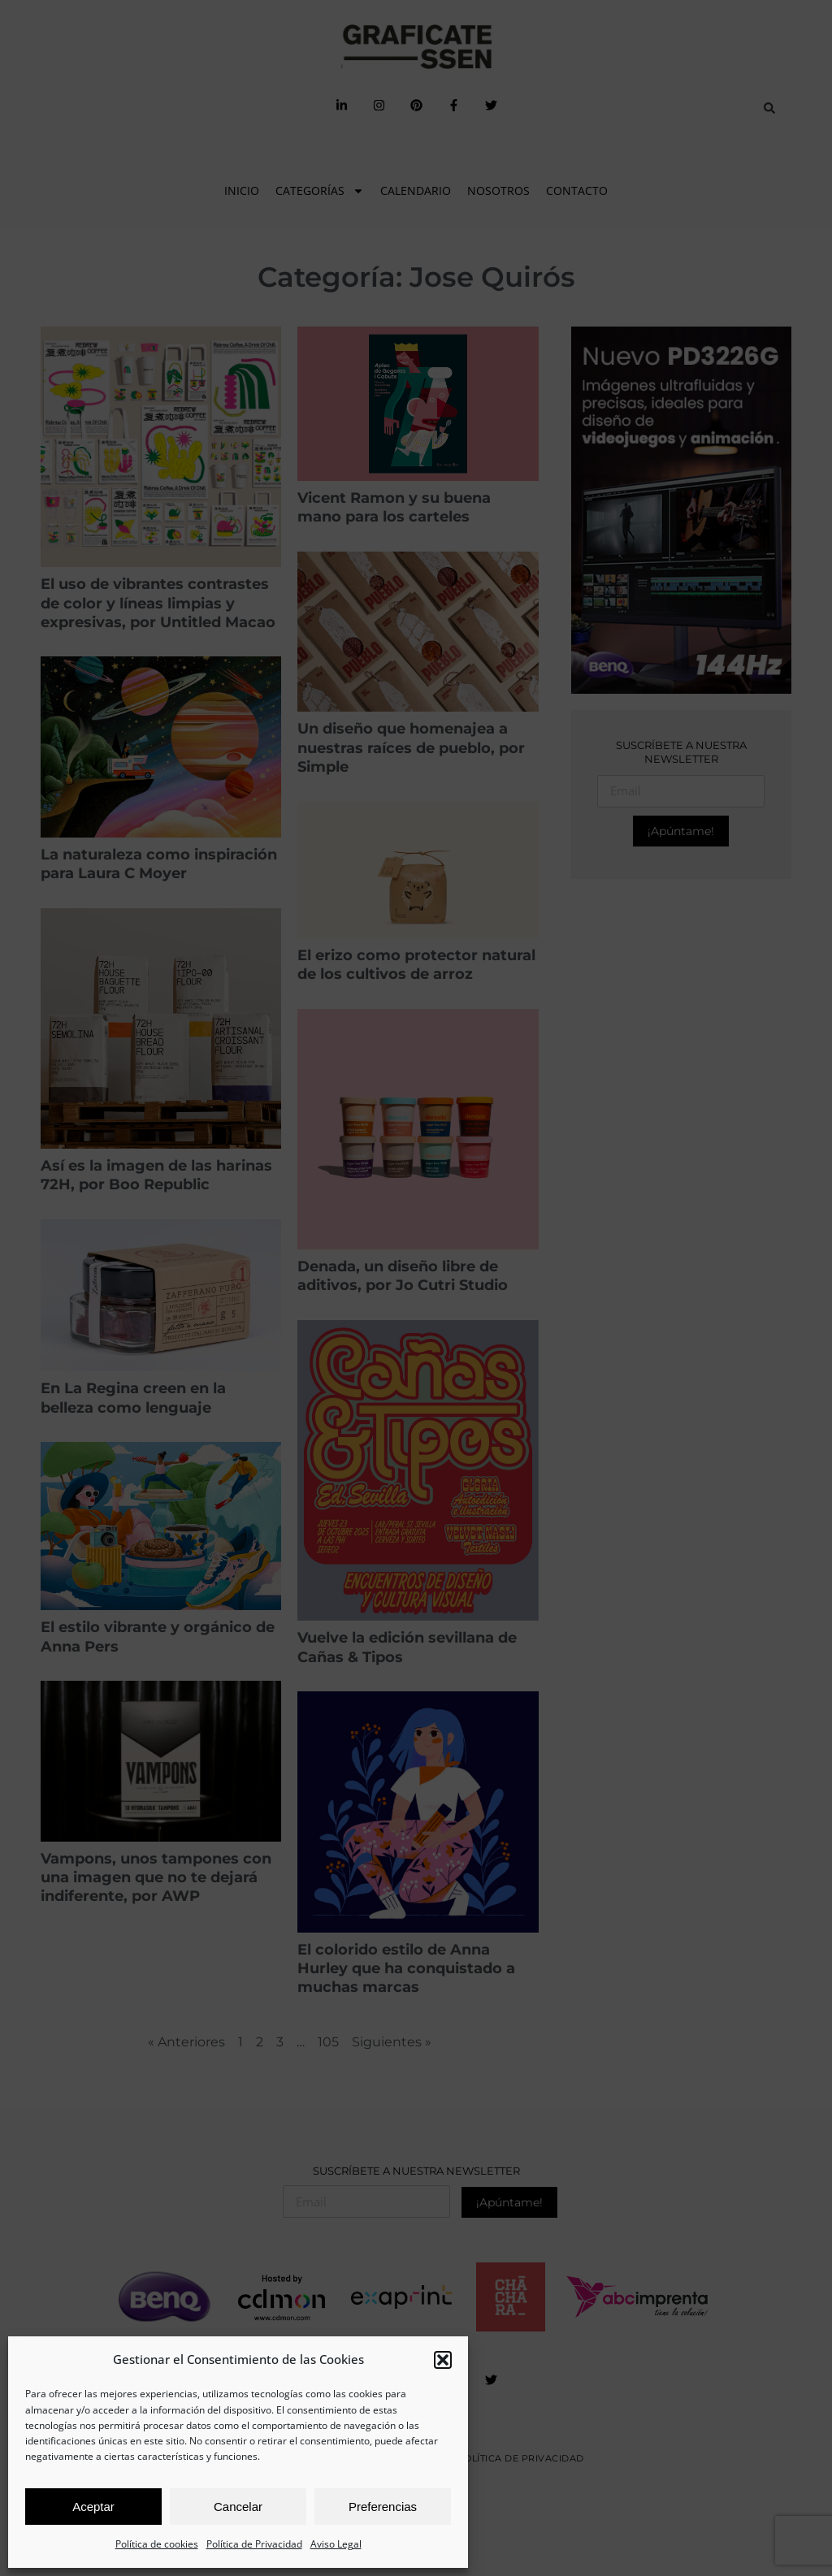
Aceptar (93, 2506)
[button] (443, 2360)
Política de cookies (156, 2544)
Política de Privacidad (254, 2544)
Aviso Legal (336, 2544)
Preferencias (383, 2506)
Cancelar (238, 2506)
